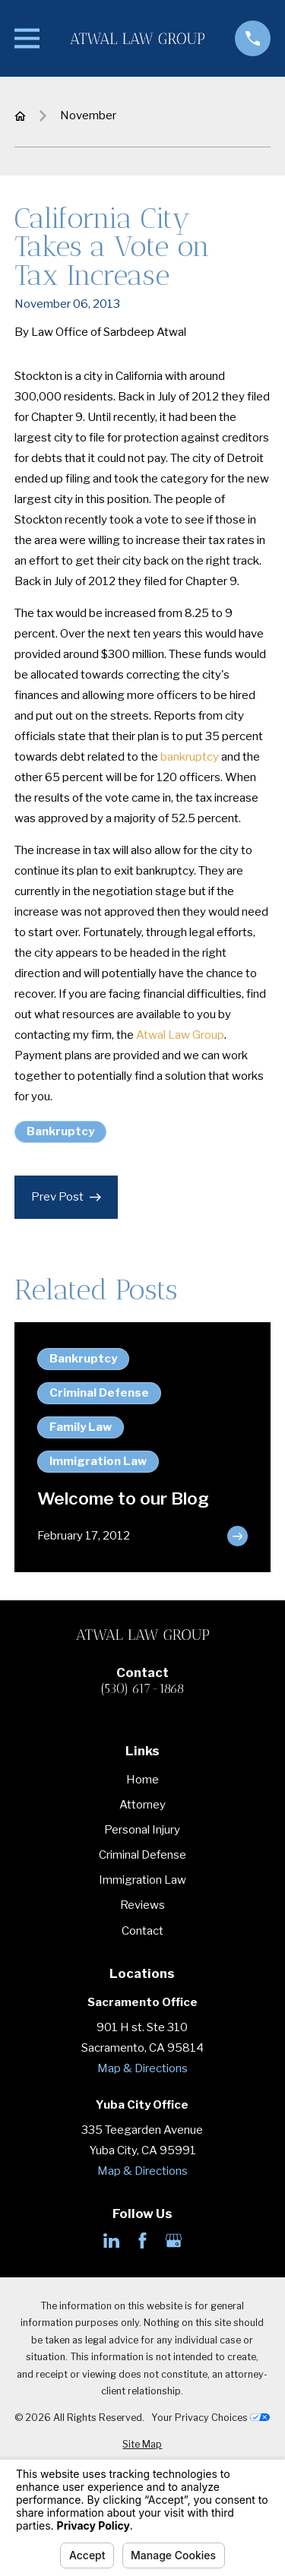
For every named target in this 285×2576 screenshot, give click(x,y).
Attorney (142, 1805)
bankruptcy (189, 757)
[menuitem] (142, 2445)
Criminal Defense (142, 1855)
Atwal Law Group (180, 1035)
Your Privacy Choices (210, 2417)
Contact (142, 1931)
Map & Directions (142, 2068)
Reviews (142, 1905)
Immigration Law (142, 1880)
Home (142, 1779)
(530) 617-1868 (142, 1688)
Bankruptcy (60, 1131)
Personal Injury (142, 1830)
